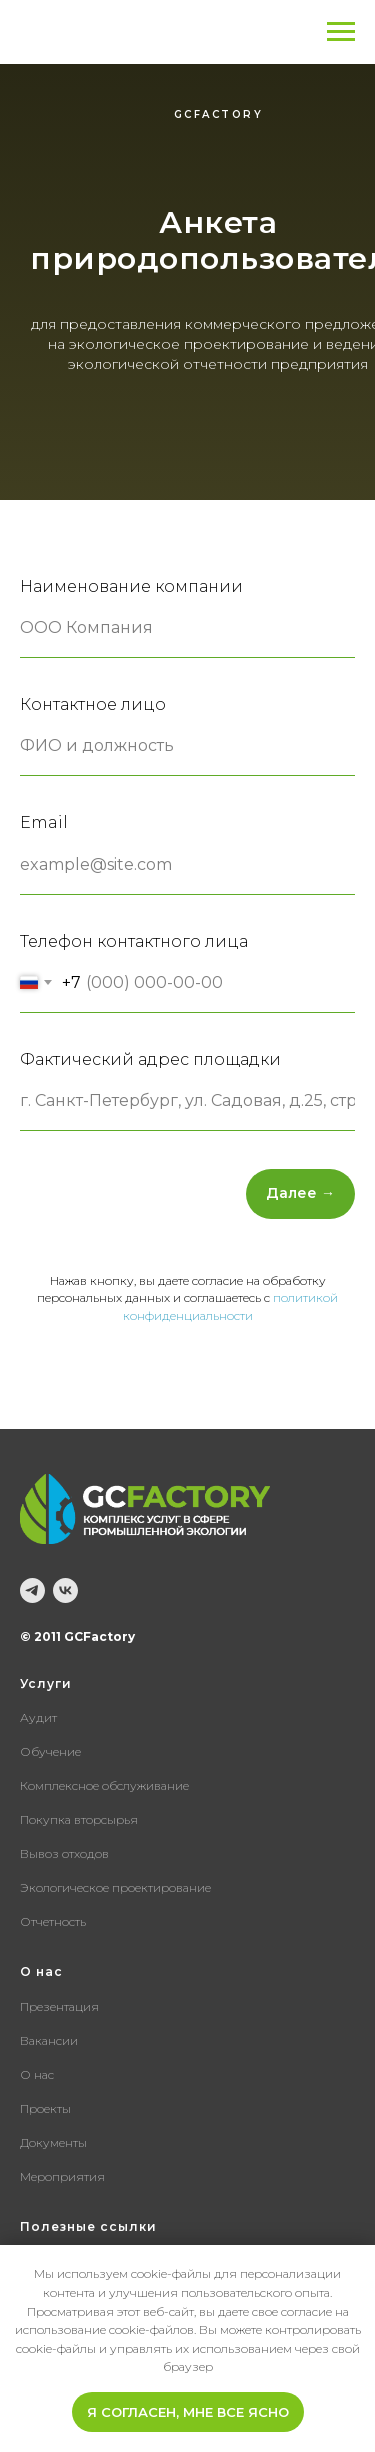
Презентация (59, 2006)
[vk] (65, 1590)
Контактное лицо (93, 704)
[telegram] (32, 1590)
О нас (37, 2074)
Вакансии (49, 2040)
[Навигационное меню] (341, 32)
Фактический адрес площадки (150, 1059)
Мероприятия (62, 2176)
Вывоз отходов (64, 1853)
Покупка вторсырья (79, 1819)
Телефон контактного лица (134, 941)
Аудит (38, 1717)
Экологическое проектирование (115, 1887)
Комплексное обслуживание (104, 1785)
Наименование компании (131, 586)
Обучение (50, 1751)
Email (44, 822)
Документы (53, 2142)
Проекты (45, 2108)
